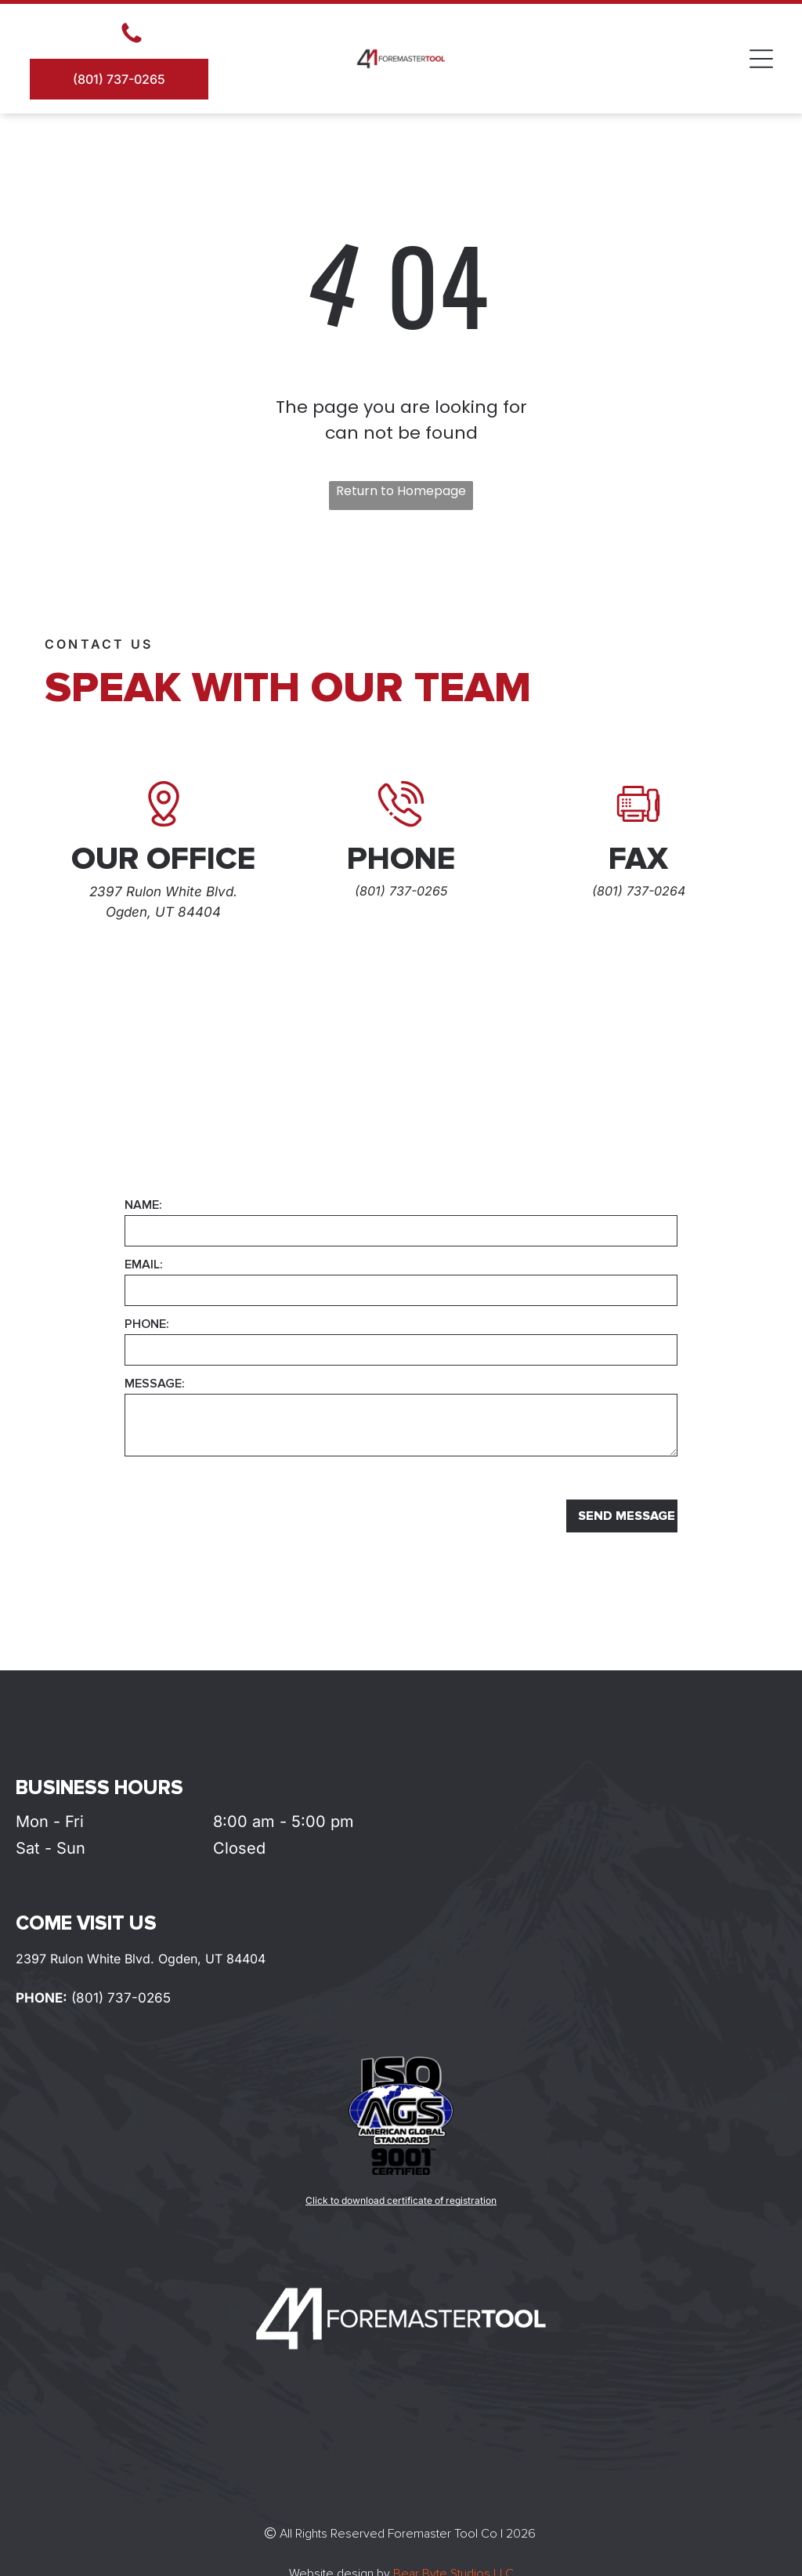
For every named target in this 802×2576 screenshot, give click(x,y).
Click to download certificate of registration (401, 2200)
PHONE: (147, 1324)
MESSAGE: (155, 1383)
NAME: (143, 1205)
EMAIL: (144, 1264)
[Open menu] (761, 59)
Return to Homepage (401, 491)
